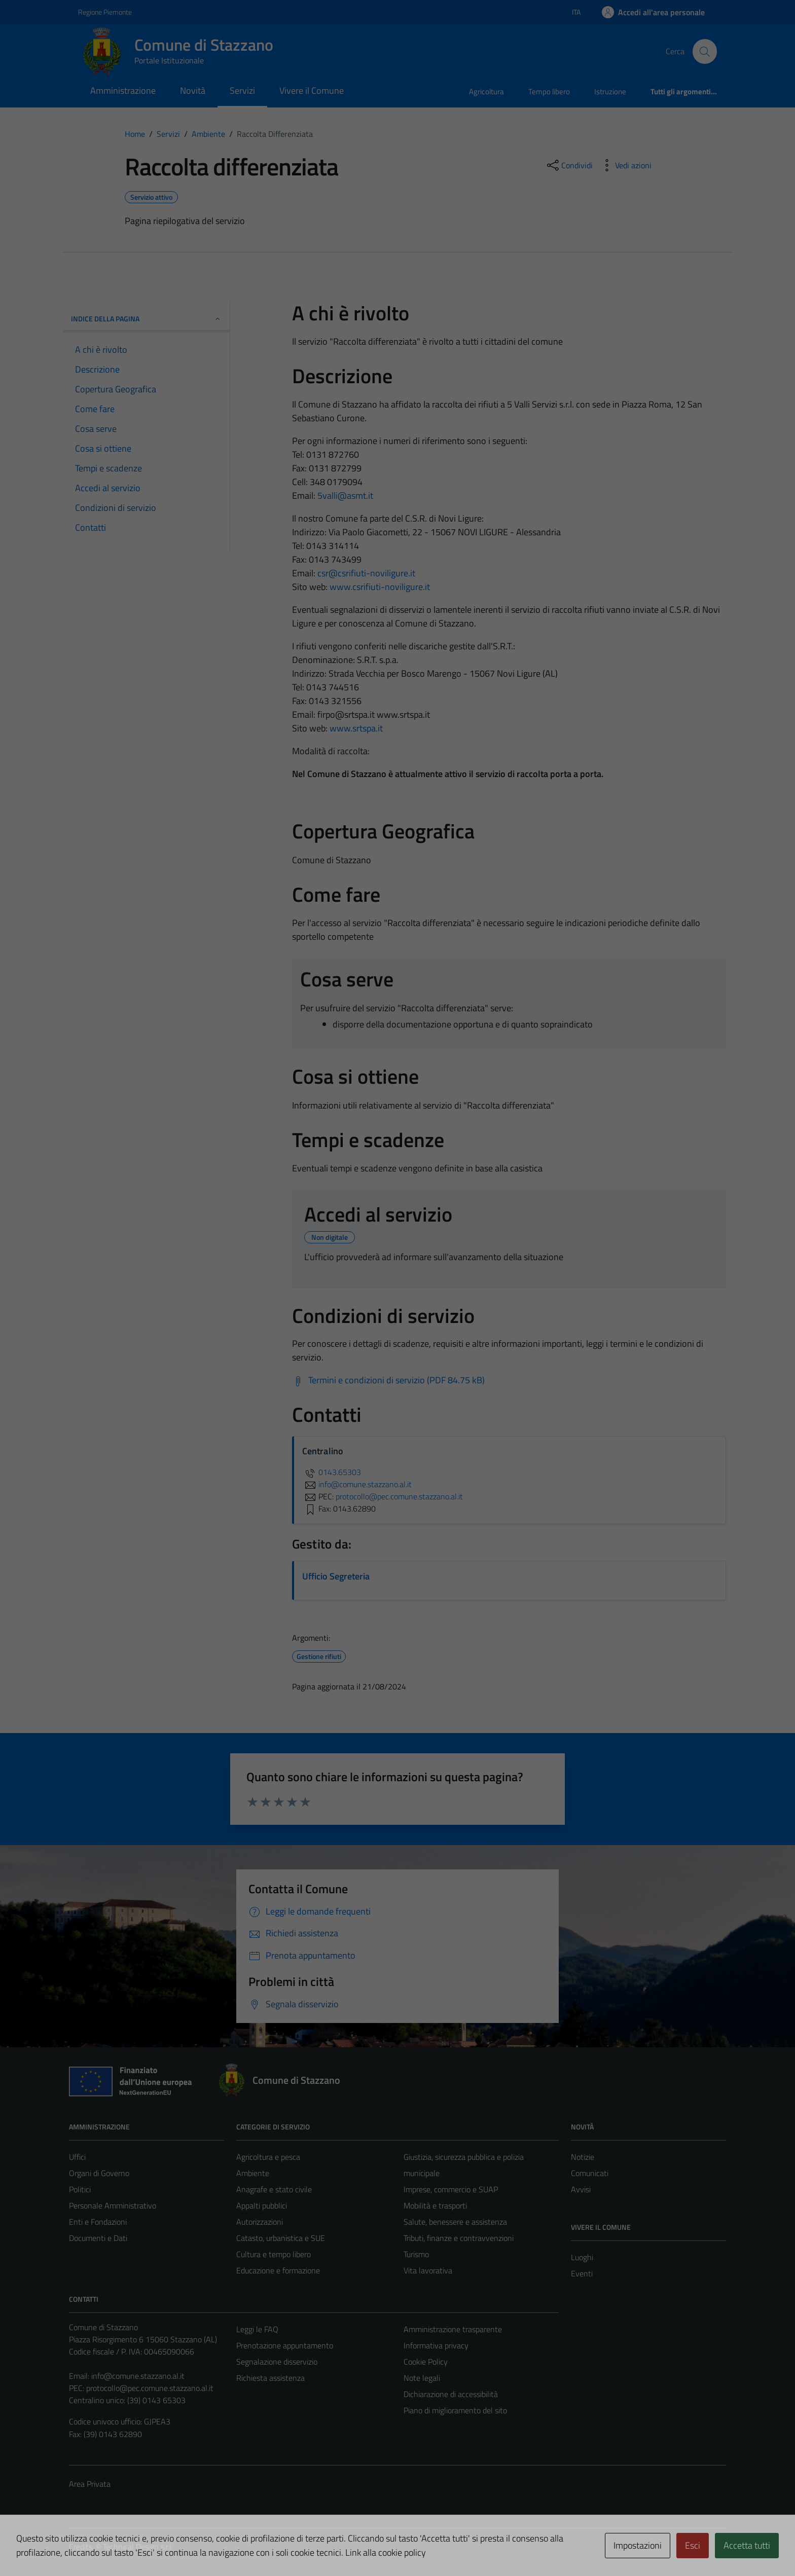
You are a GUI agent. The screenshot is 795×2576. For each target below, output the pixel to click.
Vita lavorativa (428, 2270)
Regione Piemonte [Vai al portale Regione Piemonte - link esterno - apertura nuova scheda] (105, 12)
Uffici (77, 2157)
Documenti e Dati (98, 2238)
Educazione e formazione (278, 2270)
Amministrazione (123, 90)
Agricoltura (486, 91)
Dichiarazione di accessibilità (451, 2394)
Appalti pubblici (261, 2205)
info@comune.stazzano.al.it (138, 2376)
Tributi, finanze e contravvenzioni (459, 2238)
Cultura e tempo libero (273, 2254)
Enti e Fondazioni (98, 2222)
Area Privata (90, 2484)
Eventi (582, 2273)
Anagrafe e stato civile (274, 2189)
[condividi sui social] (569, 165)
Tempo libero (549, 91)
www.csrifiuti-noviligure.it (380, 587)
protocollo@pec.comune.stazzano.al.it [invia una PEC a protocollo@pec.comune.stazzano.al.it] (399, 1496)
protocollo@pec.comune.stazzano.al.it (149, 2388)
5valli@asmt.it (345, 495)
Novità (192, 90)
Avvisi (581, 2189)
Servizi (242, 90)
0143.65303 (331, 1472)
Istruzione (610, 91)
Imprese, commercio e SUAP (451, 2189)
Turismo (416, 2254)
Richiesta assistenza (270, 2378)
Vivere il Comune (311, 90)
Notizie (582, 2157)
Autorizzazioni (259, 2222)
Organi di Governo (99, 2173)
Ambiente (252, 2173)
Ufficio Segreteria (336, 1576)
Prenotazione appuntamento (284, 2345)
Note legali (422, 2378)
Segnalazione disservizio (276, 2362)
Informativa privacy (436, 2345)
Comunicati (589, 2173)
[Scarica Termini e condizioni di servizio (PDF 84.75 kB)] (388, 1380)
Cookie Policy (426, 2362)
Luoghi (582, 2257)
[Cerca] (705, 51)
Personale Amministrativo (112, 2205)
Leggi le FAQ (257, 2329)
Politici (80, 2189)
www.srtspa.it (356, 728)
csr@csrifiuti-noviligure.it (366, 573)
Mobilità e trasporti (435, 2205)
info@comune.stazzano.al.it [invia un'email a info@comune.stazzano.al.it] (357, 1484)
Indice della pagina (146, 318)
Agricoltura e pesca (268, 2157)
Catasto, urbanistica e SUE (280, 2238)
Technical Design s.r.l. (138, 2547)
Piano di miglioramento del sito (455, 2410)
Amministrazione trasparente (453, 2329)
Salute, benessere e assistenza (455, 2222)
